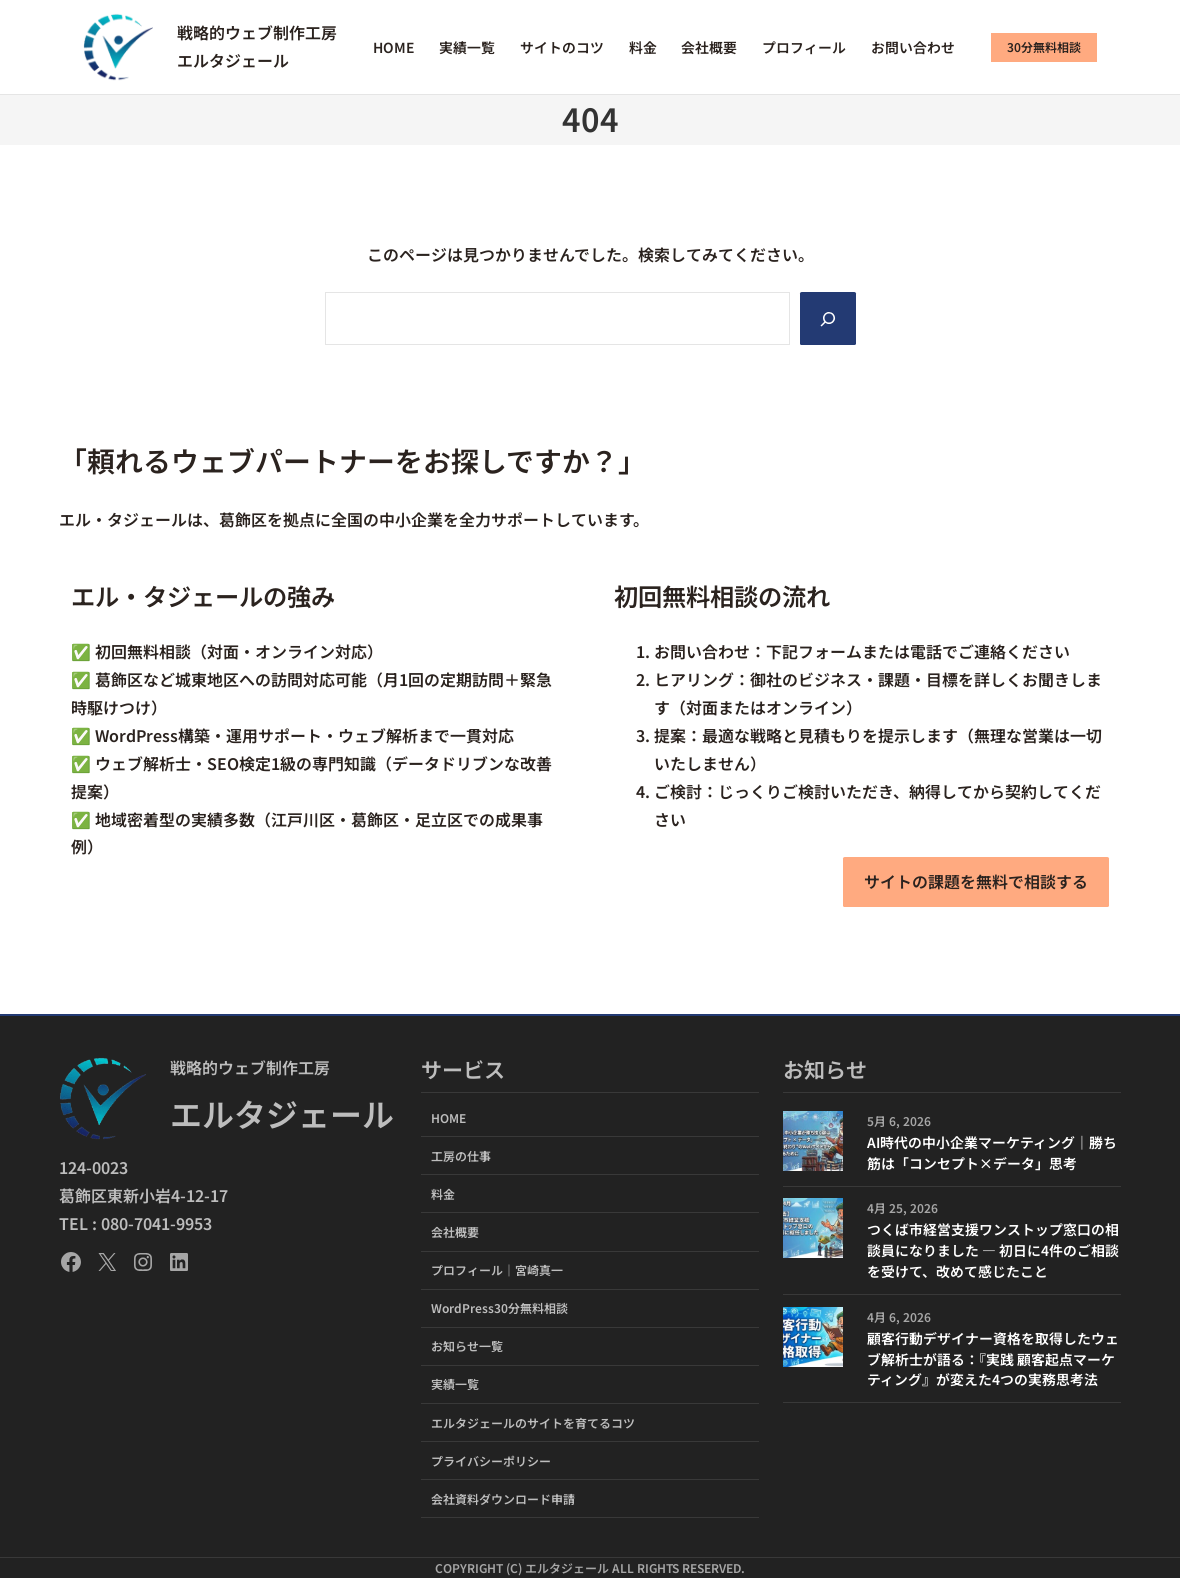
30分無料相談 (1044, 46)
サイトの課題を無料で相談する (976, 881)
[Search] (828, 318)
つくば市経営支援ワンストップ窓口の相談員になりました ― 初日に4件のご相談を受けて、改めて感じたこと (993, 1250)
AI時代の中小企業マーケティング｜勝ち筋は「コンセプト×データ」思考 (992, 1152)
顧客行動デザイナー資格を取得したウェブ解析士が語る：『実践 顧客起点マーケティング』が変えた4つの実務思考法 (993, 1359)
